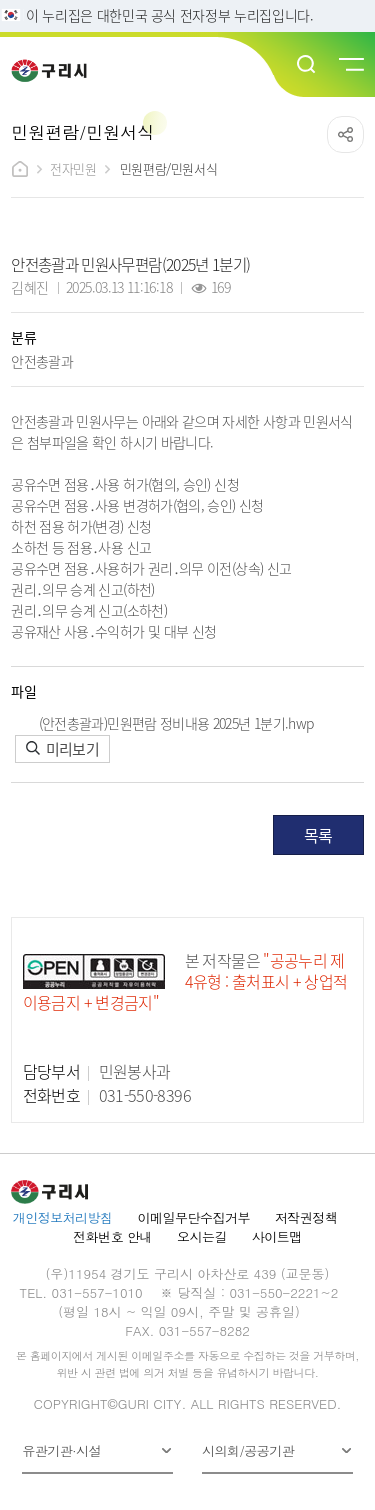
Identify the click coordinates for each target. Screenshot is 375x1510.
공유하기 (345, 134)
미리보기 (62, 748)
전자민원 (73, 168)
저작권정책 (306, 1217)
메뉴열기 (350, 65)
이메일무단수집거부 (194, 1217)
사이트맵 (277, 1236)
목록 (318, 835)
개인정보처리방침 (63, 1217)
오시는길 (202, 1236)
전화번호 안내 (112, 1236)
